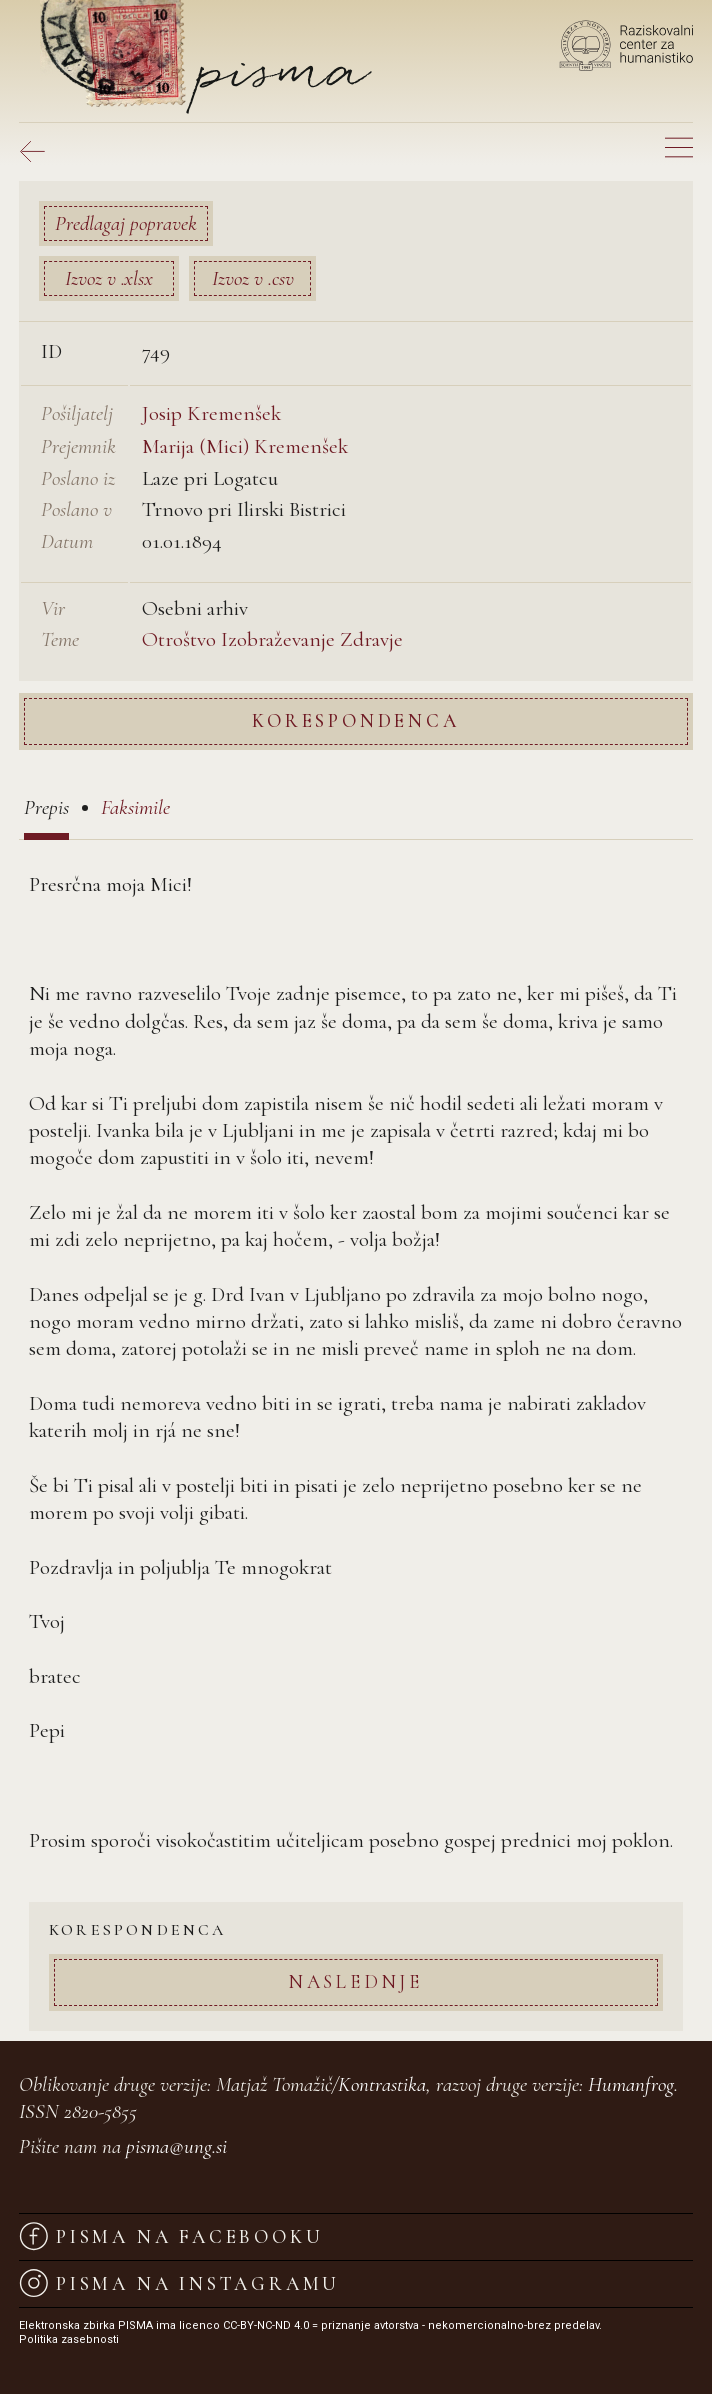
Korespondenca (355, 720)
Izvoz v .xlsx (109, 278)
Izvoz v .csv (253, 278)
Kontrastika (382, 2084)
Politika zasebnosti (69, 2339)
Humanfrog (631, 2084)
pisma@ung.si (176, 2146)
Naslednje (356, 1981)
